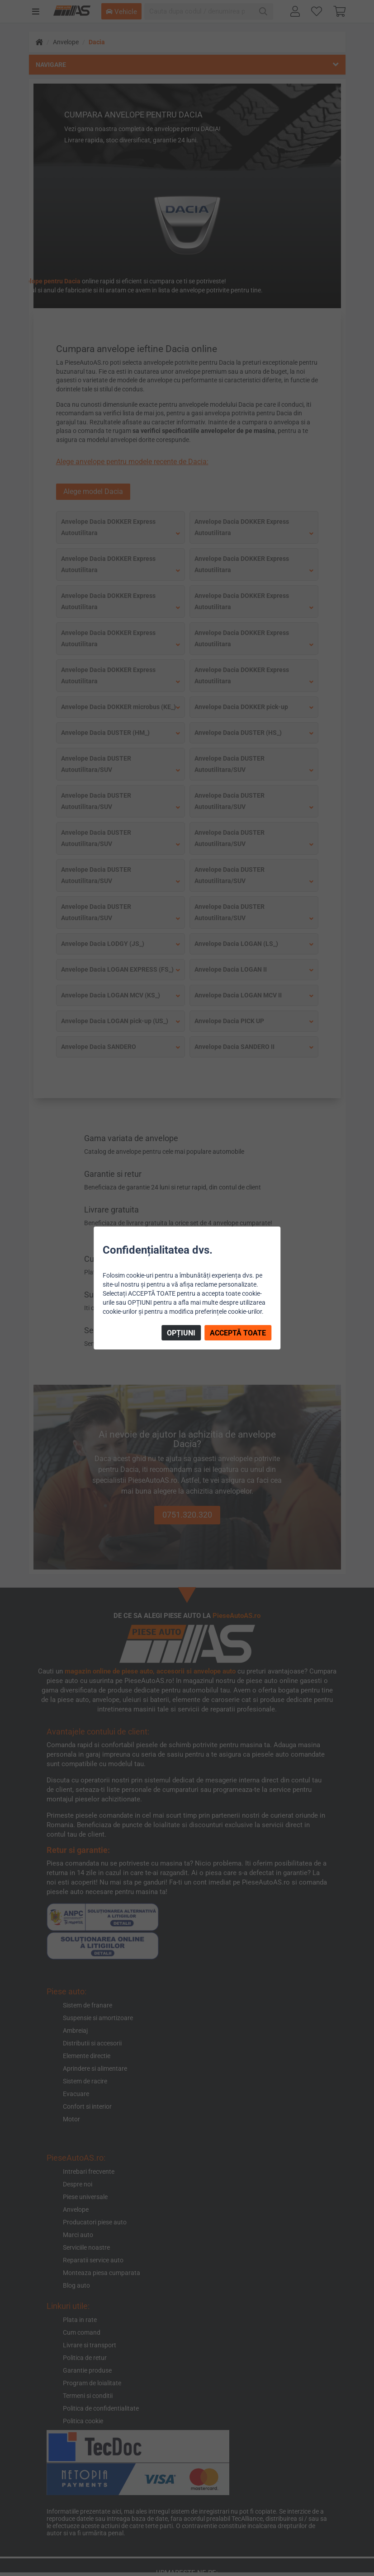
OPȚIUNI (181, 1333)
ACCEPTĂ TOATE (238, 1333)
